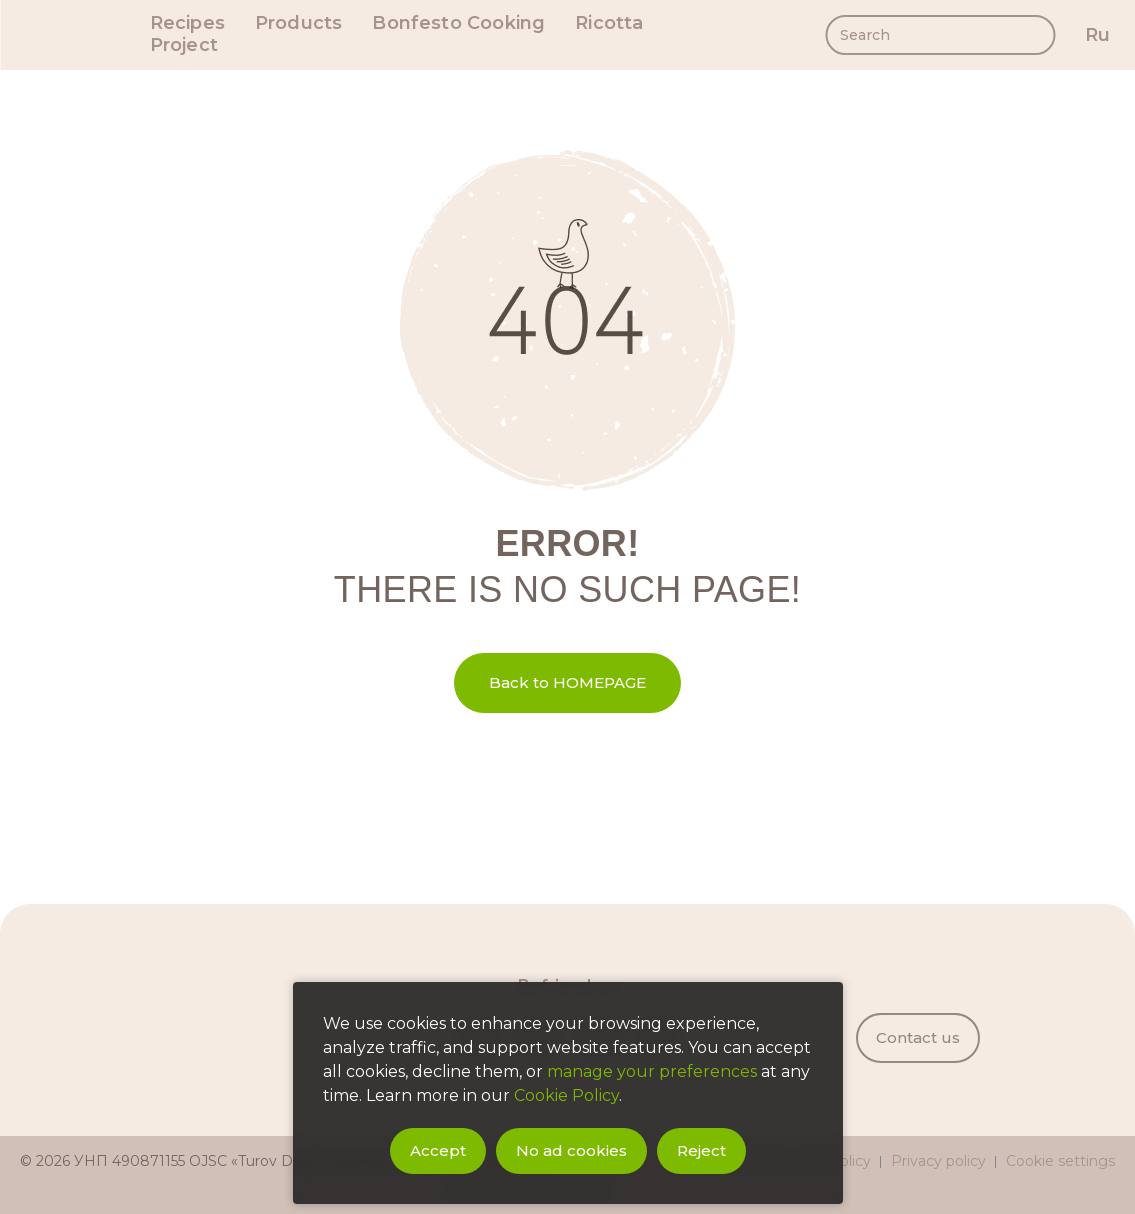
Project (184, 45)
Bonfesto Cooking (458, 23)
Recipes (187, 23)
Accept (438, 1150)
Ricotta (609, 23)
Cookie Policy (566, 1095)
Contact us (918, 1037)
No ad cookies (571, 1150)
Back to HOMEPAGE (567, 682)
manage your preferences (652, 1071)
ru (1097, 35)
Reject (701, 1150)
